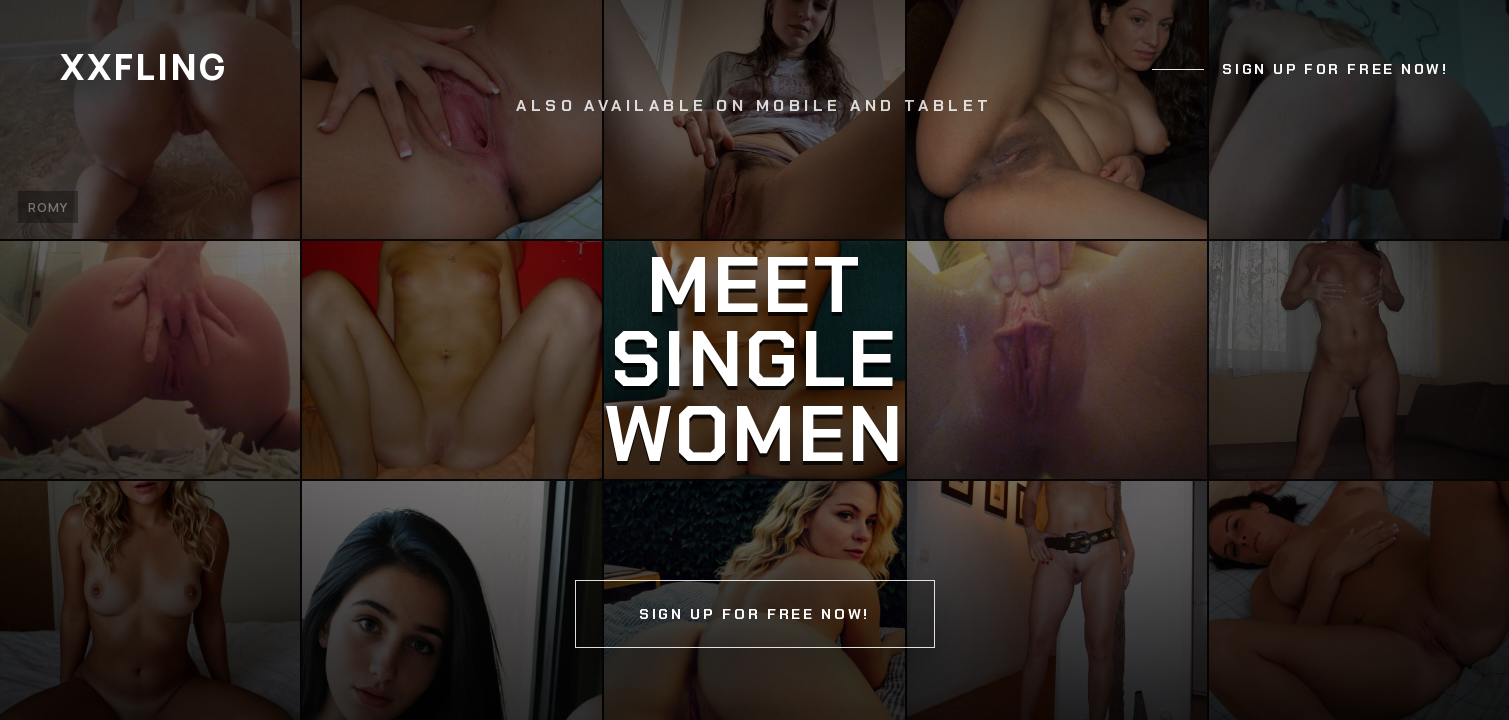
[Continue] (754, 360)
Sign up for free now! (1335, 69)
